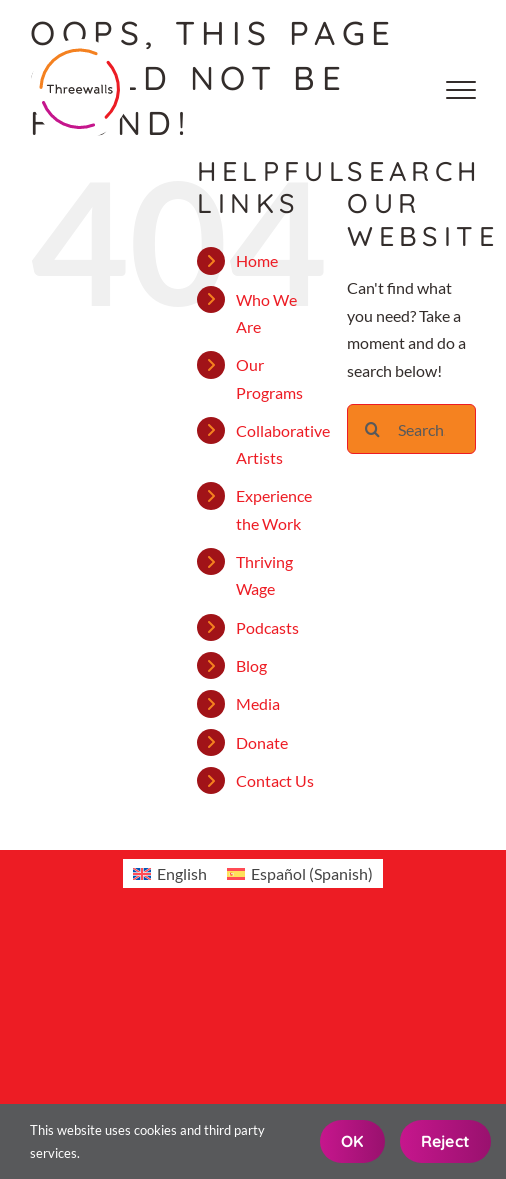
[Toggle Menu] (461, 90)
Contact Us (275, 780)
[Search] (372, 429)
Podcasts (267, 627)
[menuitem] (170, 873)
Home (257, 260)
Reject (445, 1141)
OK (352, 1141)
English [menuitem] (182, 873)
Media (258, 703)
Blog (251, 665)
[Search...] (411, 429)
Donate (262, 742)
